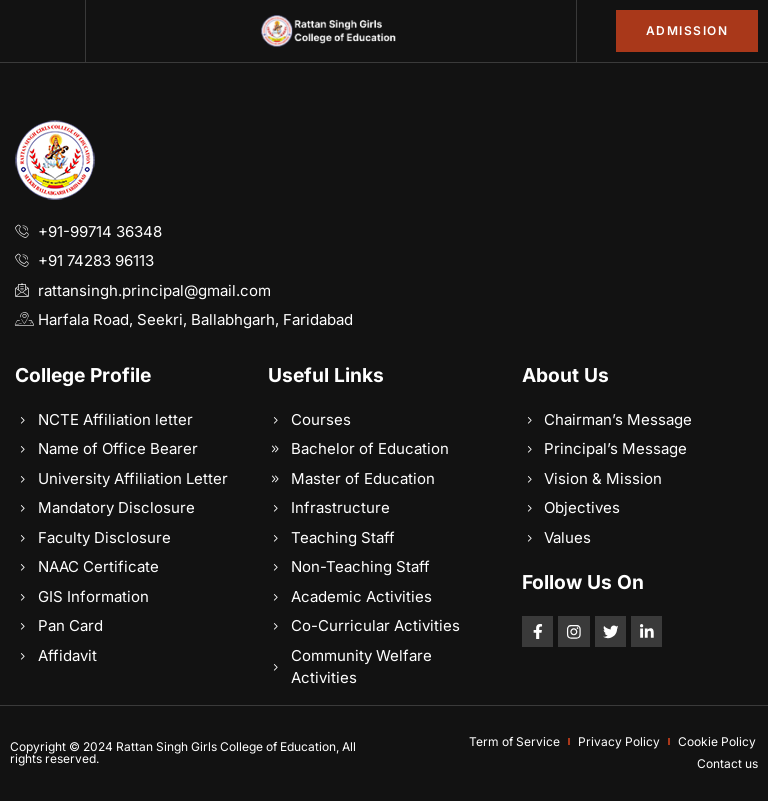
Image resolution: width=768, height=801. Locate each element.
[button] (43, 31)
